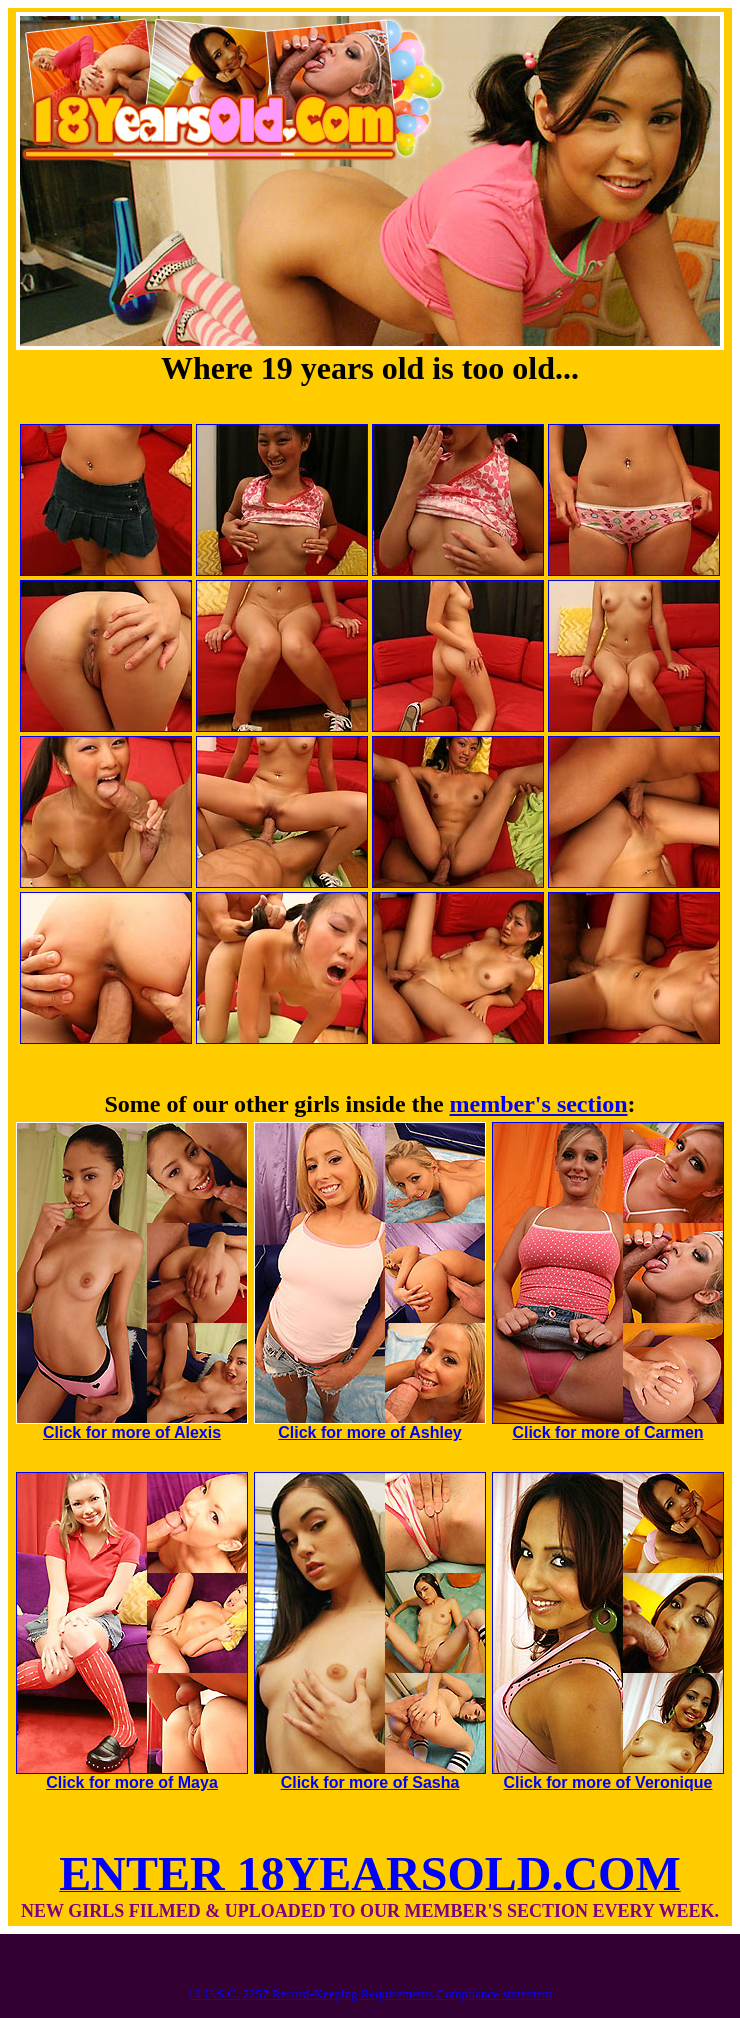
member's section (539, 1104)
